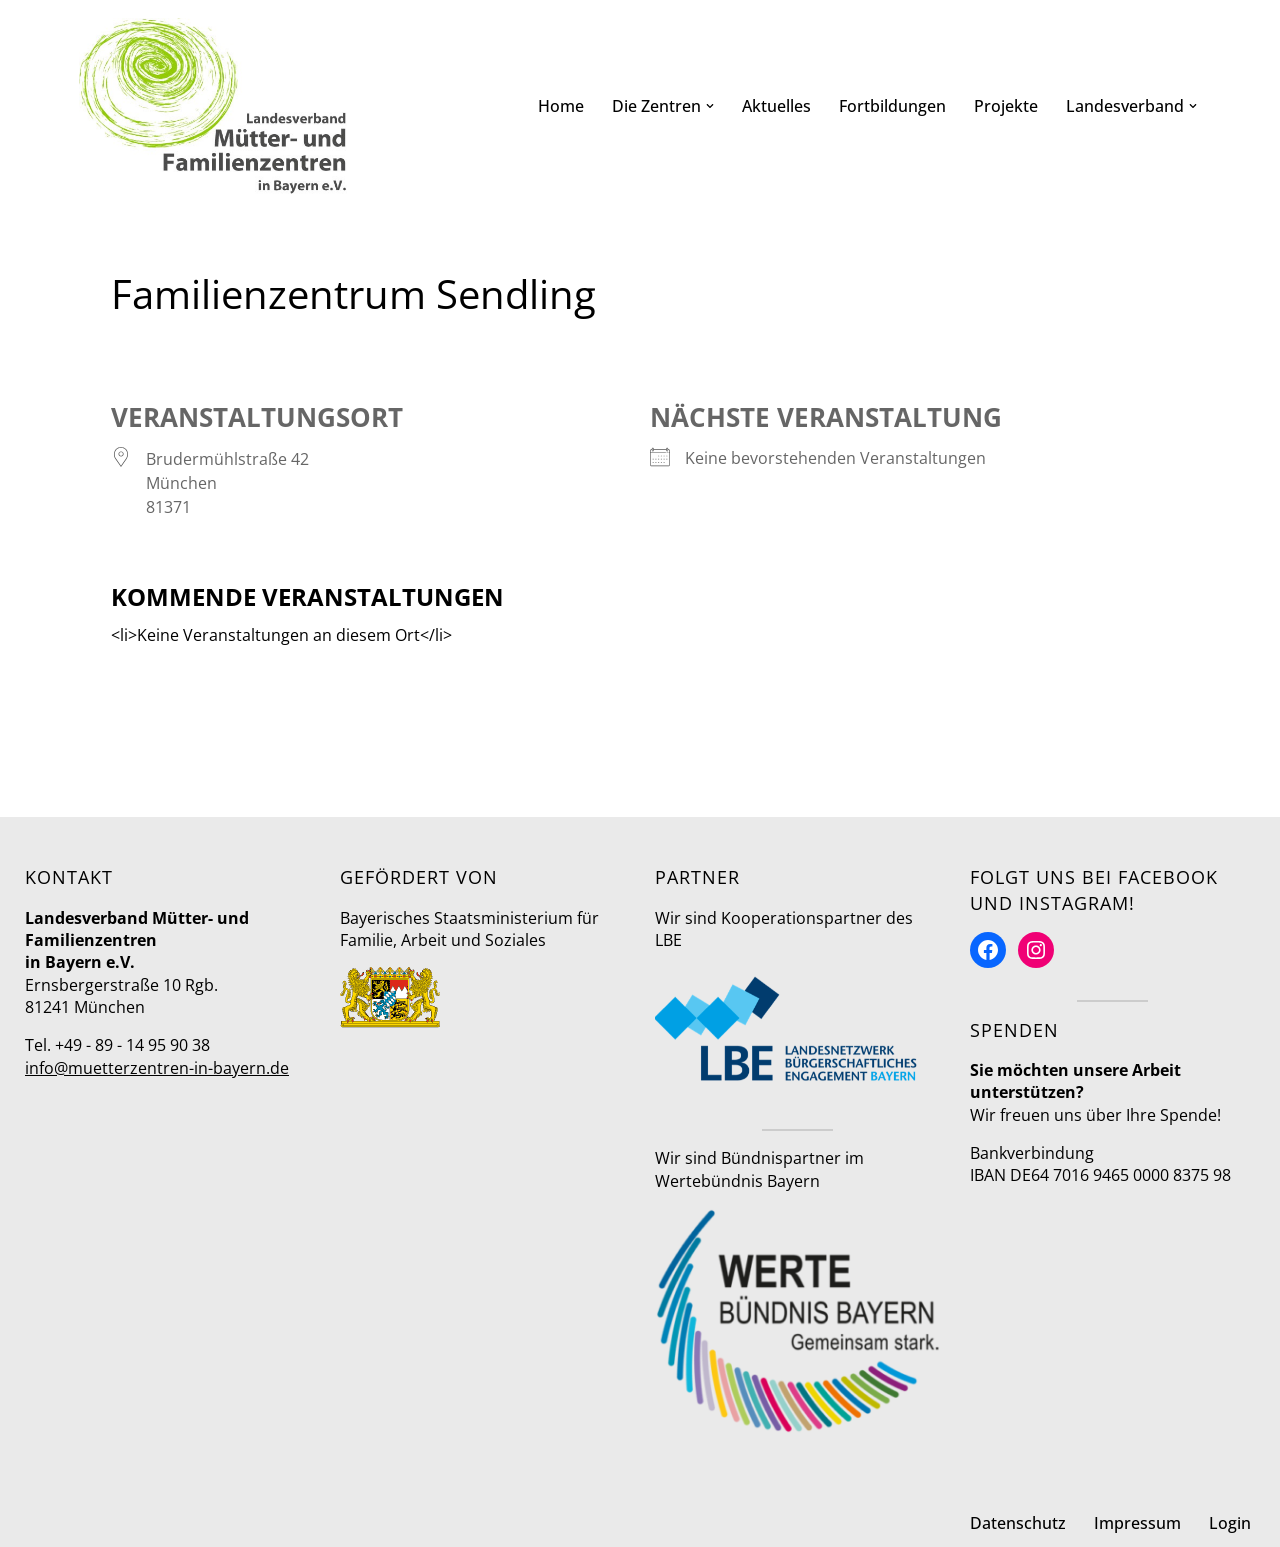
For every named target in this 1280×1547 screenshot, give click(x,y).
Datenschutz (1018, 1523)
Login (1230, 1523)
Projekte (1006, 106)
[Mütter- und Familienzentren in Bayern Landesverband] (213, 106)
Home (561, 106)
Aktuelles (776, 106)
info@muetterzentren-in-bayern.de (157, 1068)
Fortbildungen (892, 106)
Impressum (1137, 1523)
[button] (710, 106)
